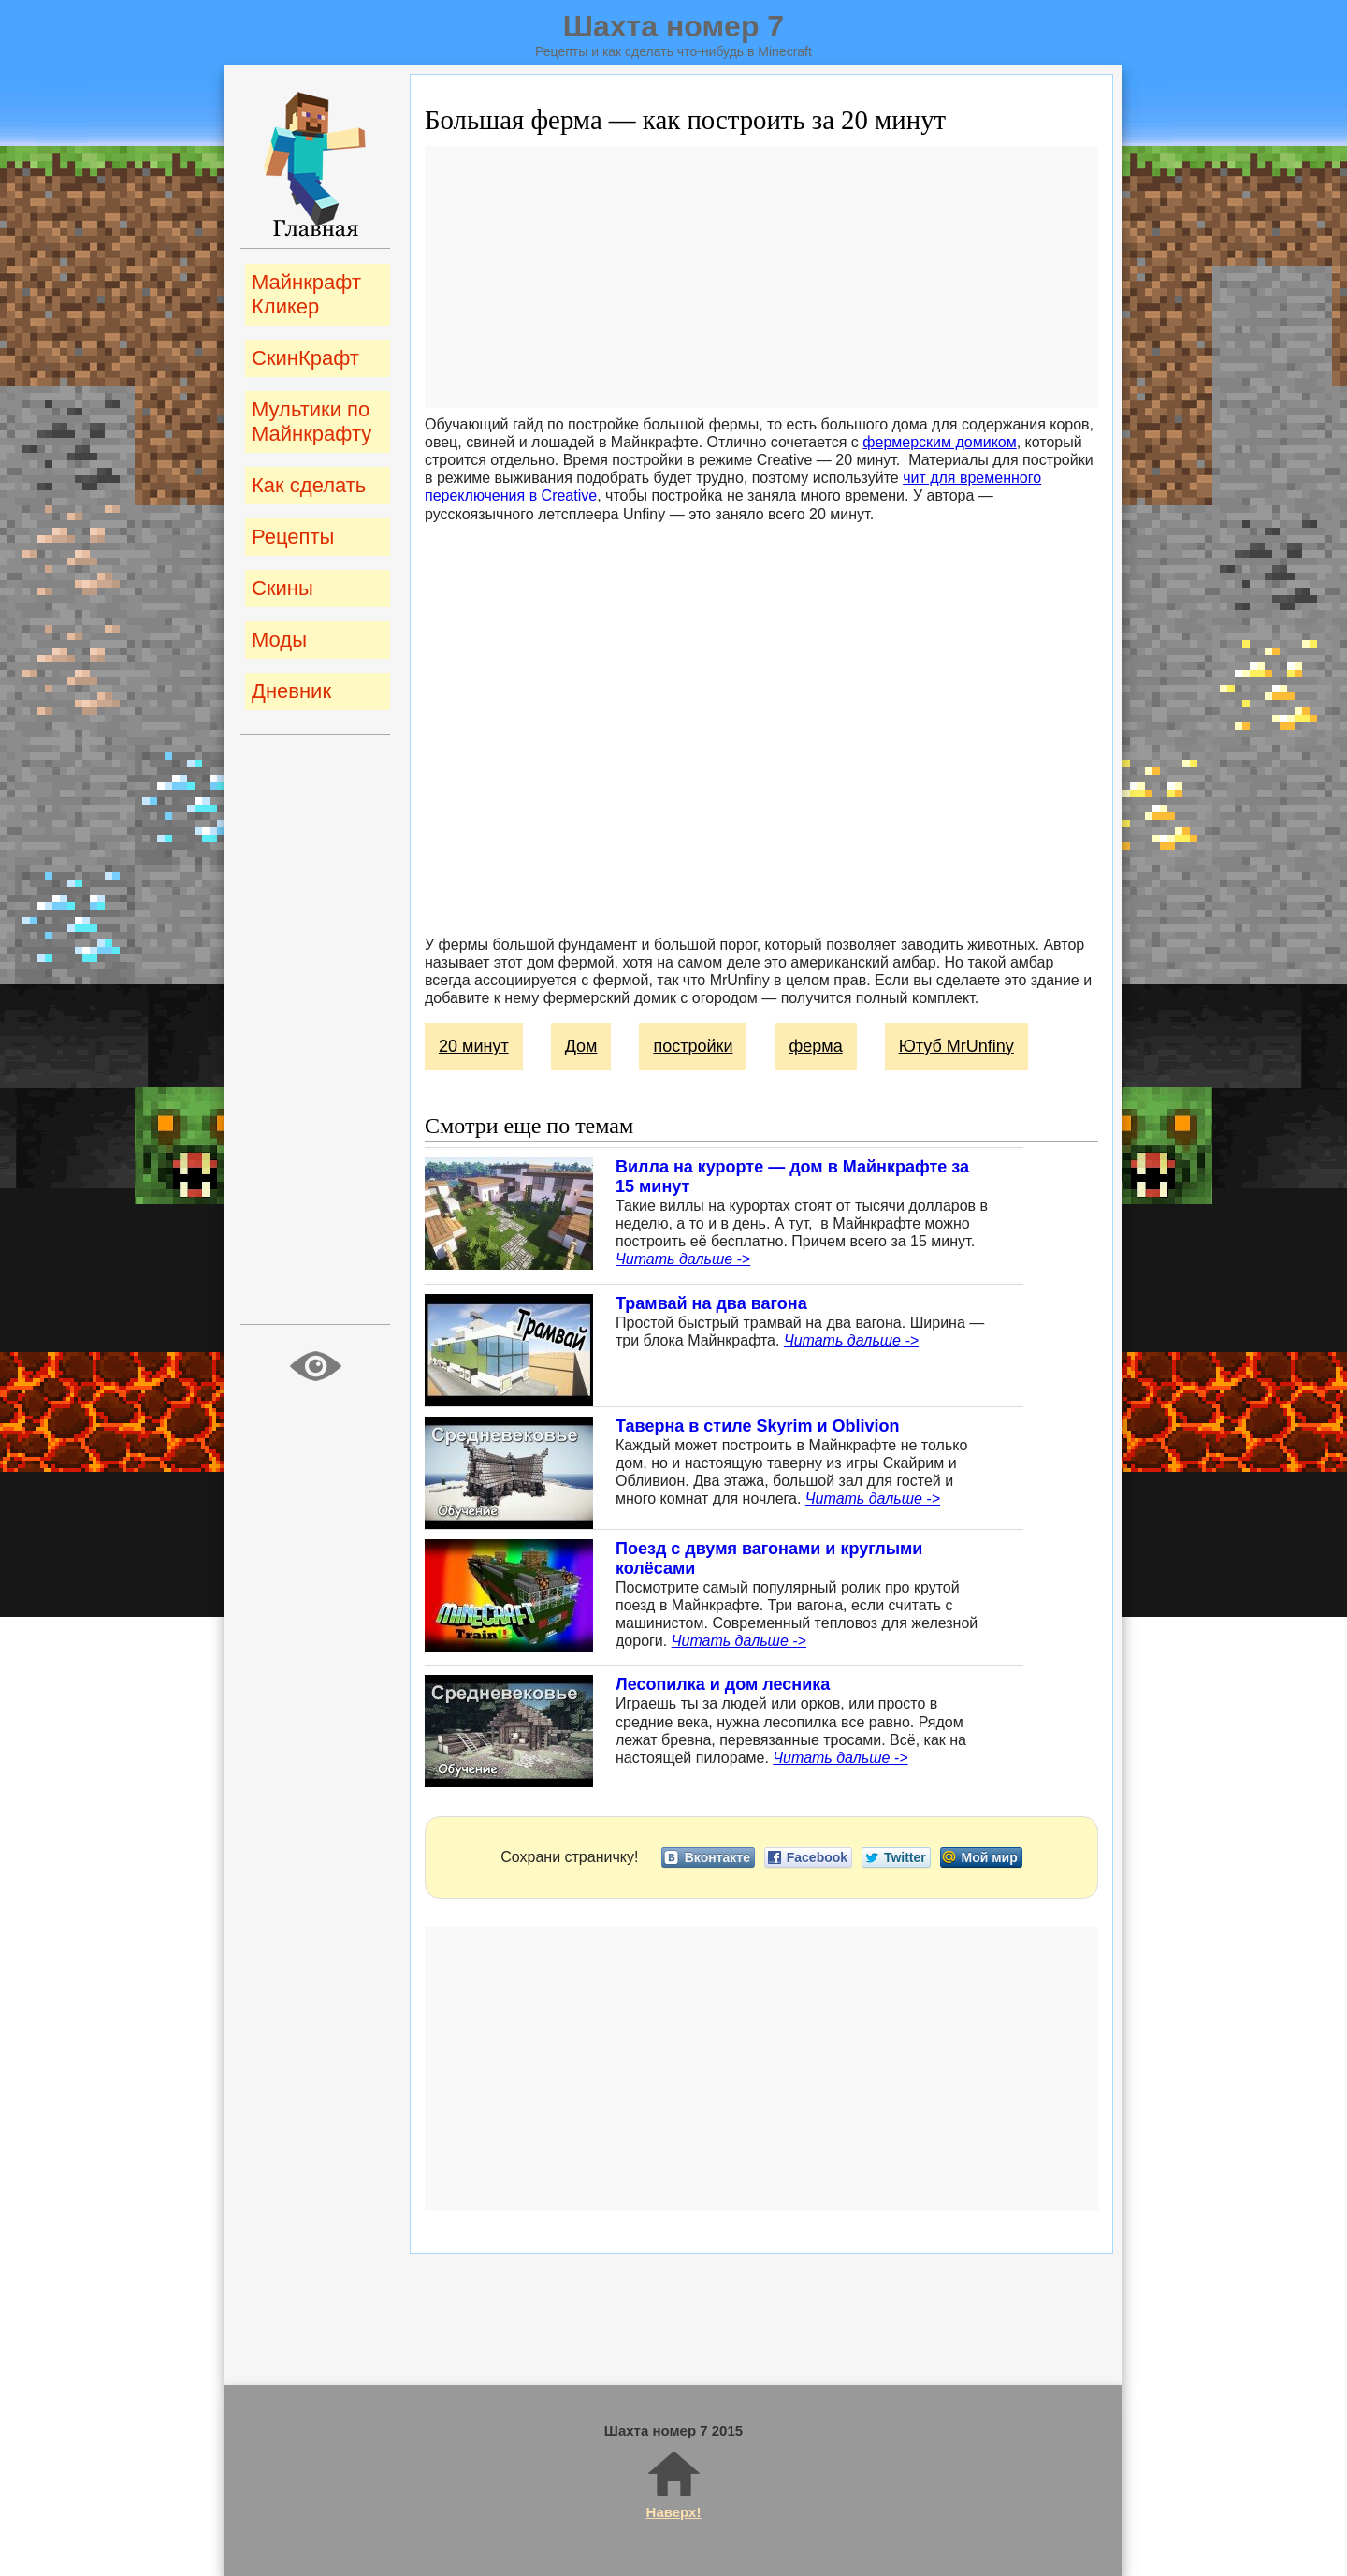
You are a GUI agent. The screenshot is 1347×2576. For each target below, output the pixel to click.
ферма (815, 1046)
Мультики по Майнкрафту (311, 421)
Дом (581, 1046)
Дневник (291, 691)
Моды (279, 639)
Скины (282, 588)
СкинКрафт (305, 358)
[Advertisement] (761, 277)
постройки (692, 1046)
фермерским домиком (939, 442)
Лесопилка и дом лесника (723, 1684)
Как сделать (309, 485)
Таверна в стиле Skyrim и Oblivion (758, 1426)
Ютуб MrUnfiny (956, 1046)
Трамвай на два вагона (711, 1303)
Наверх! (674, 2484)
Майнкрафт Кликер (306, 294)
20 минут (474, 1046)
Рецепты (293, 536)
